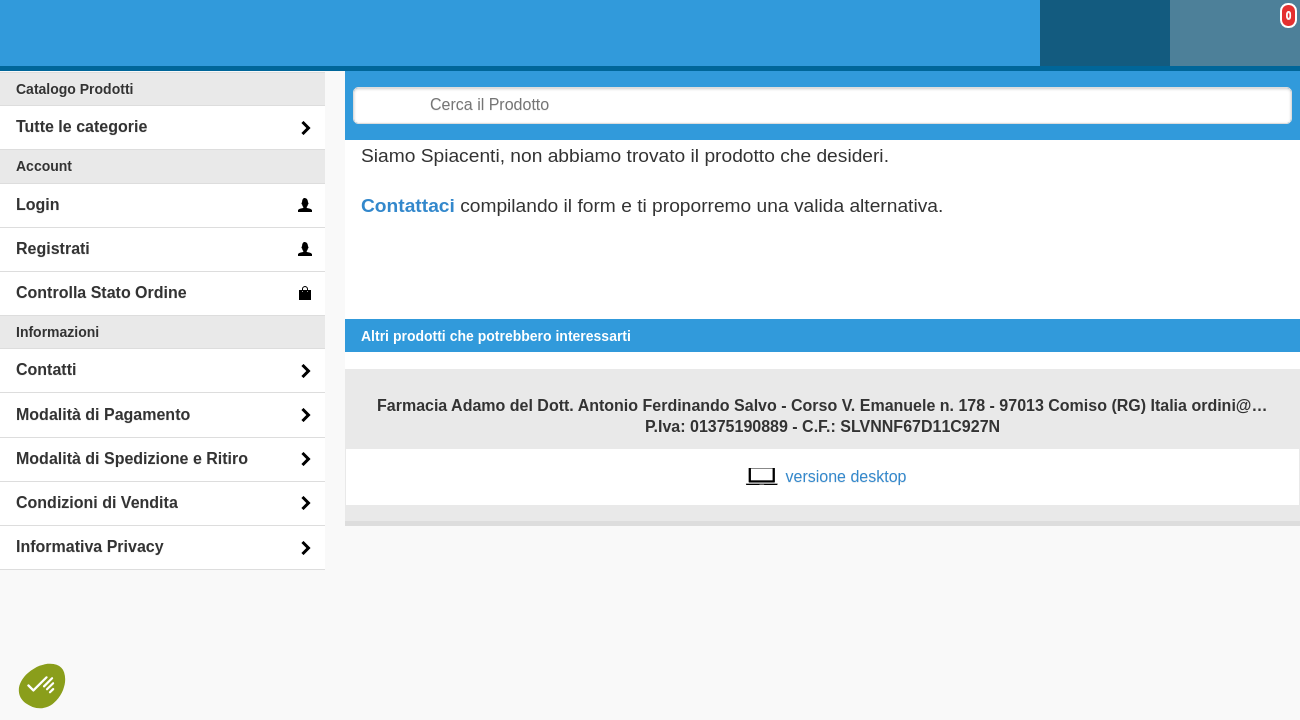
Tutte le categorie (81, 126)
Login (38, 204)
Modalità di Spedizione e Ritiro (132, 458)
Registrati (53, 248)
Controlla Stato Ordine (101, 292)
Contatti (46, 369)
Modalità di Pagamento (103, 414)
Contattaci (408, 205)
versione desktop (846, 476)
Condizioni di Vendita (97, 502)
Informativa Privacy (90, 546)
